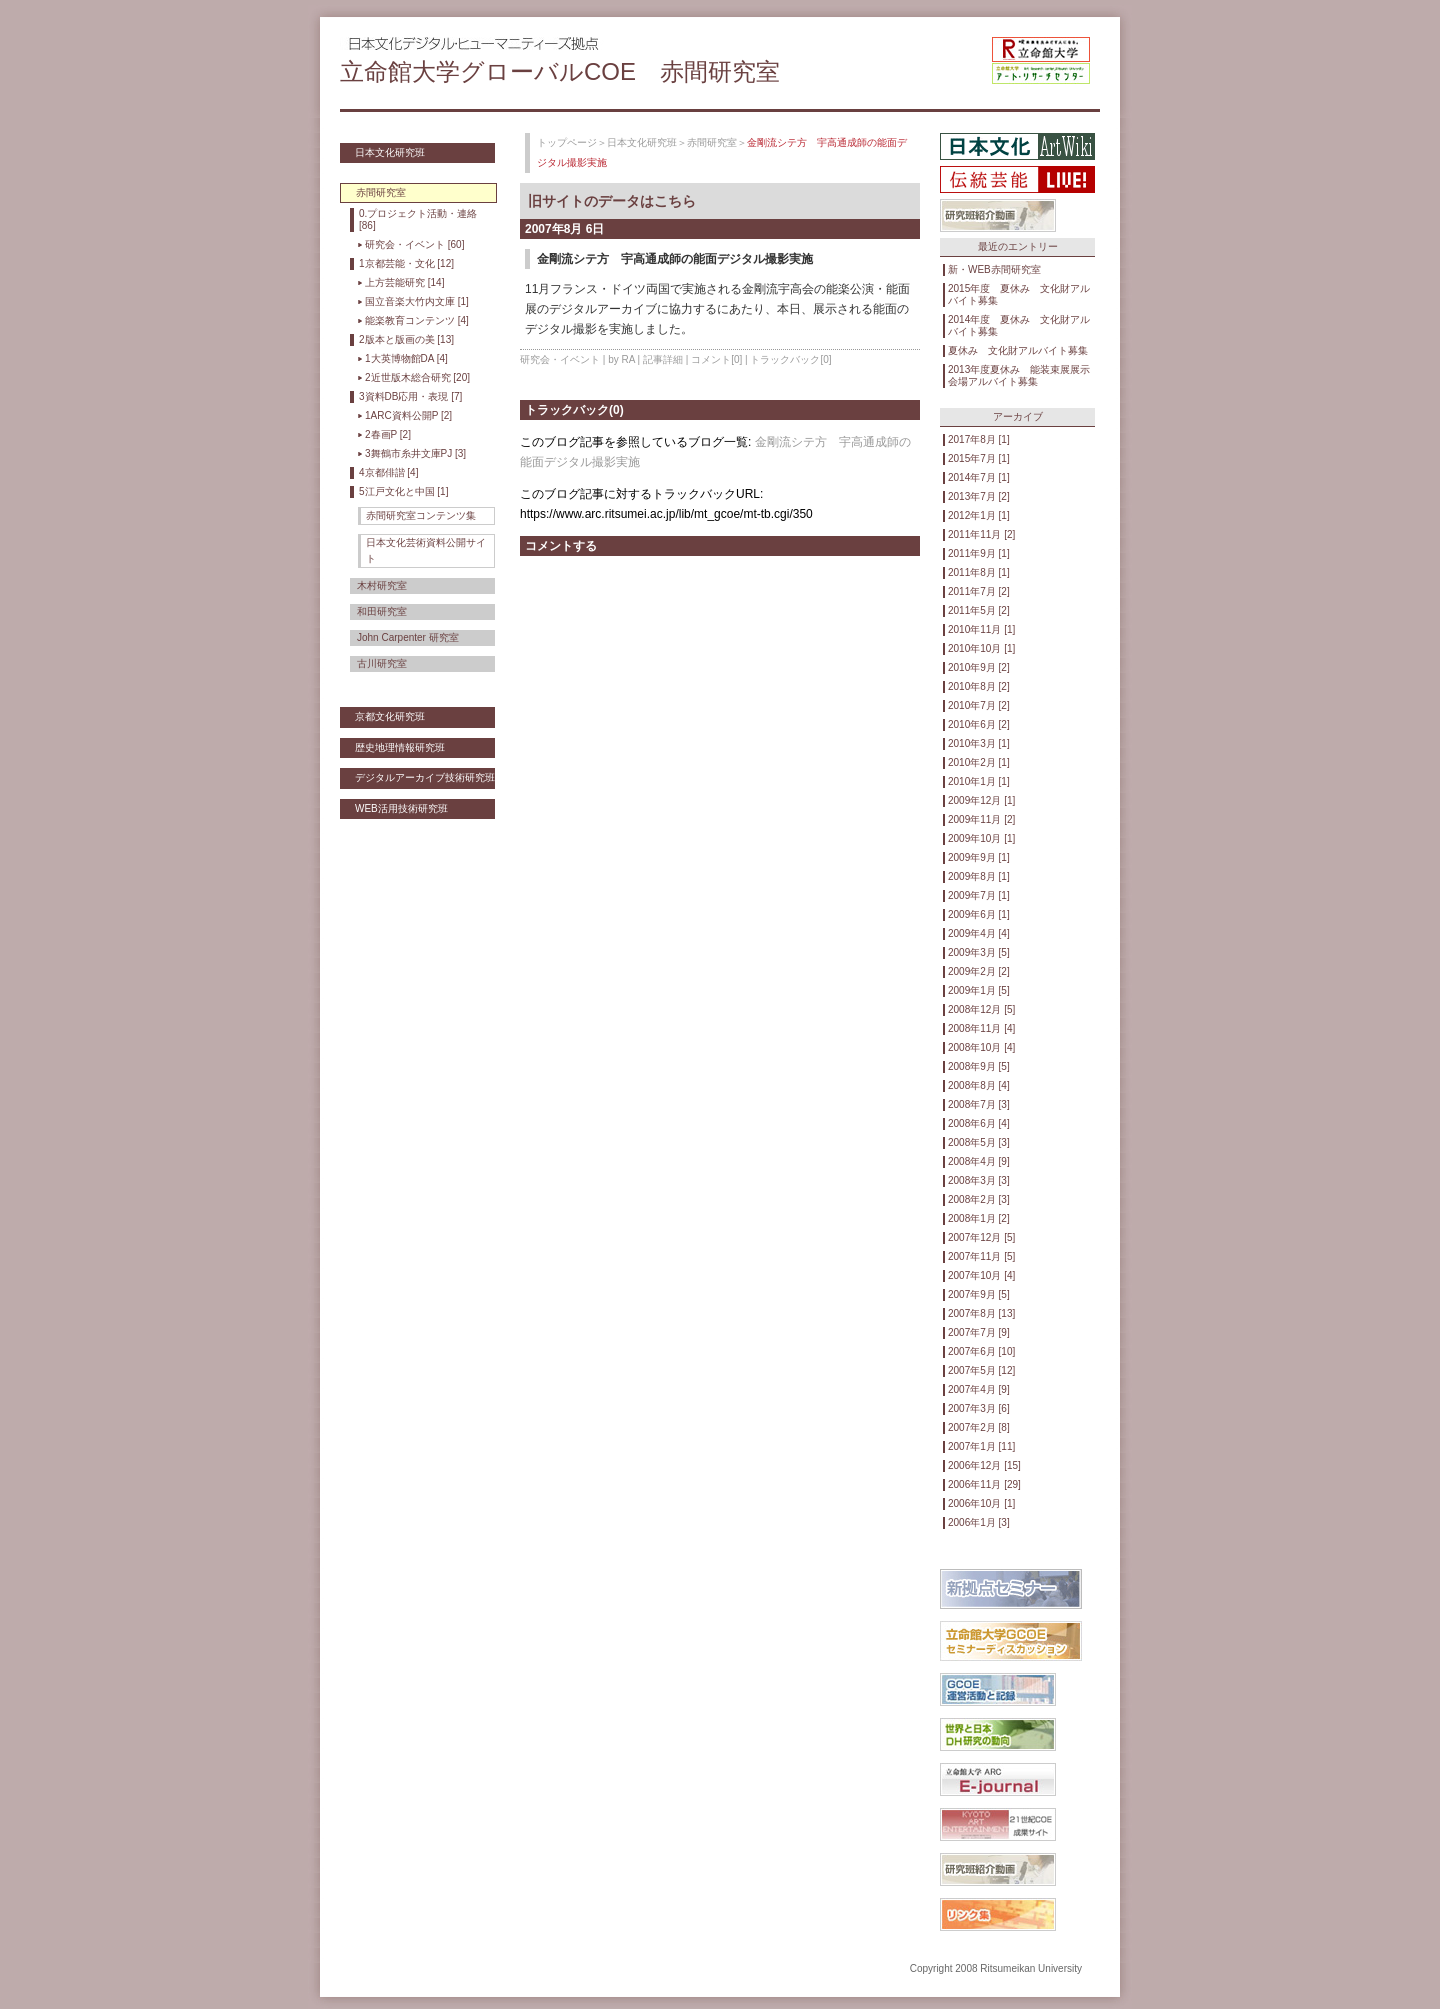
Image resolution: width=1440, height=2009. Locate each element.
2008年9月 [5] (979, 1066)
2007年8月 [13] (981, 1313)
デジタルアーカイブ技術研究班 (425, 777)
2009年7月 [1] (979, 895)
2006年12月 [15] (984, 1465)
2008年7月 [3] (979, 1104)
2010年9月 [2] (979, 667)
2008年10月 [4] (981, 1047)
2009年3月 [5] (979, 952)
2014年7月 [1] (979, 477)
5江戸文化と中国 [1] (403, 491)
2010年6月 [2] (979, 724)
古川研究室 (382, 663)
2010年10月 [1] (981, 648)
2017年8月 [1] (979, 439)
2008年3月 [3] (979, 1180)
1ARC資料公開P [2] (408, 415)
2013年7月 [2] (979, 496)
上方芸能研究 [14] (404, 282)
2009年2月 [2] (979, 971)
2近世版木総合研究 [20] (417, 377)
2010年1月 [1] (979, 781)
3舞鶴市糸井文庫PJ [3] (415, 453)
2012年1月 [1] (979, 515)
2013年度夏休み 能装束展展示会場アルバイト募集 (1019, 375)
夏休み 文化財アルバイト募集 (1018, 350)
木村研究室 (382, 585)
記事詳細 (663, 359)
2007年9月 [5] (979, 1294)
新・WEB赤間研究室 (994, 269)
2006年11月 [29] (984, 1484)
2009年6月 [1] (979, 914)
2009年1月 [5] (979, 990)
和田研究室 (382, 611)
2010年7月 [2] (979, 705)
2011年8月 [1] (979, 572)
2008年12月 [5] (981, 1009)
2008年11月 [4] (981, 1028)
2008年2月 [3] (979, 1199)
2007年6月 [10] (981, 1351)
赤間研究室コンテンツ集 (421, 515)
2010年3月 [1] (979, 743)
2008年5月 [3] (979, 1142)
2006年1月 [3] (979, 1522)
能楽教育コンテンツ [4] (417, 320)
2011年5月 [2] (979, 610)
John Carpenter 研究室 (408, 637)
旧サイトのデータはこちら (612, 201)
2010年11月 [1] (981, 629)
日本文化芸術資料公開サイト (426, 550)
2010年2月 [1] (979, 762)
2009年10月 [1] (981, 838)
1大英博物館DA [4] (406, 358)
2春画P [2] (388, 434)
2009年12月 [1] (981, 800)
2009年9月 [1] (979, 857)
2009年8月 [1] (979, 876)
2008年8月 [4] (979, 1085)
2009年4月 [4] (979, 933)
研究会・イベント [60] (414, 244)
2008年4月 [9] (979, 1161)
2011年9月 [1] (979, 553)
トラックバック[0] (790, 359)
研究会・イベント (560, 359)
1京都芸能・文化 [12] (406, 263)
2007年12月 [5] (981, 1237)
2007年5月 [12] (981, 1370)
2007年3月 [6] (979, 1408)
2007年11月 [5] (981, 1256)
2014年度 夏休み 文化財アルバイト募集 (1019, 325)
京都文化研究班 (390, 716)
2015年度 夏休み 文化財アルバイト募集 (1019, 294)
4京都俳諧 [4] (388, 472)
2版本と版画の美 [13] (406, 339)
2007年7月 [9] (979, 1332)
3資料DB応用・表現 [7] (410, 396)
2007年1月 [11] (981, 1446)
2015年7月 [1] (979, 458)
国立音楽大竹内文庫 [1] (417, 301)
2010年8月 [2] (979, 686)
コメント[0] (716, 359)
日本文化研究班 (390, 152)
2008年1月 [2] (979, 1218)
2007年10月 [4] (981, 1275)
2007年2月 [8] (979, 1427)
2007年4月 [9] (979, 1389)
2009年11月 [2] (981, 819)
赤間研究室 (712, 142)
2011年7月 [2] (979, 591)
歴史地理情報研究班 (400, 747)
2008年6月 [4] (979, 1123)
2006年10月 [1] (981, 1503)
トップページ (567, 142)
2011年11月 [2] (981, 534)
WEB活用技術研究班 (401, 808)
